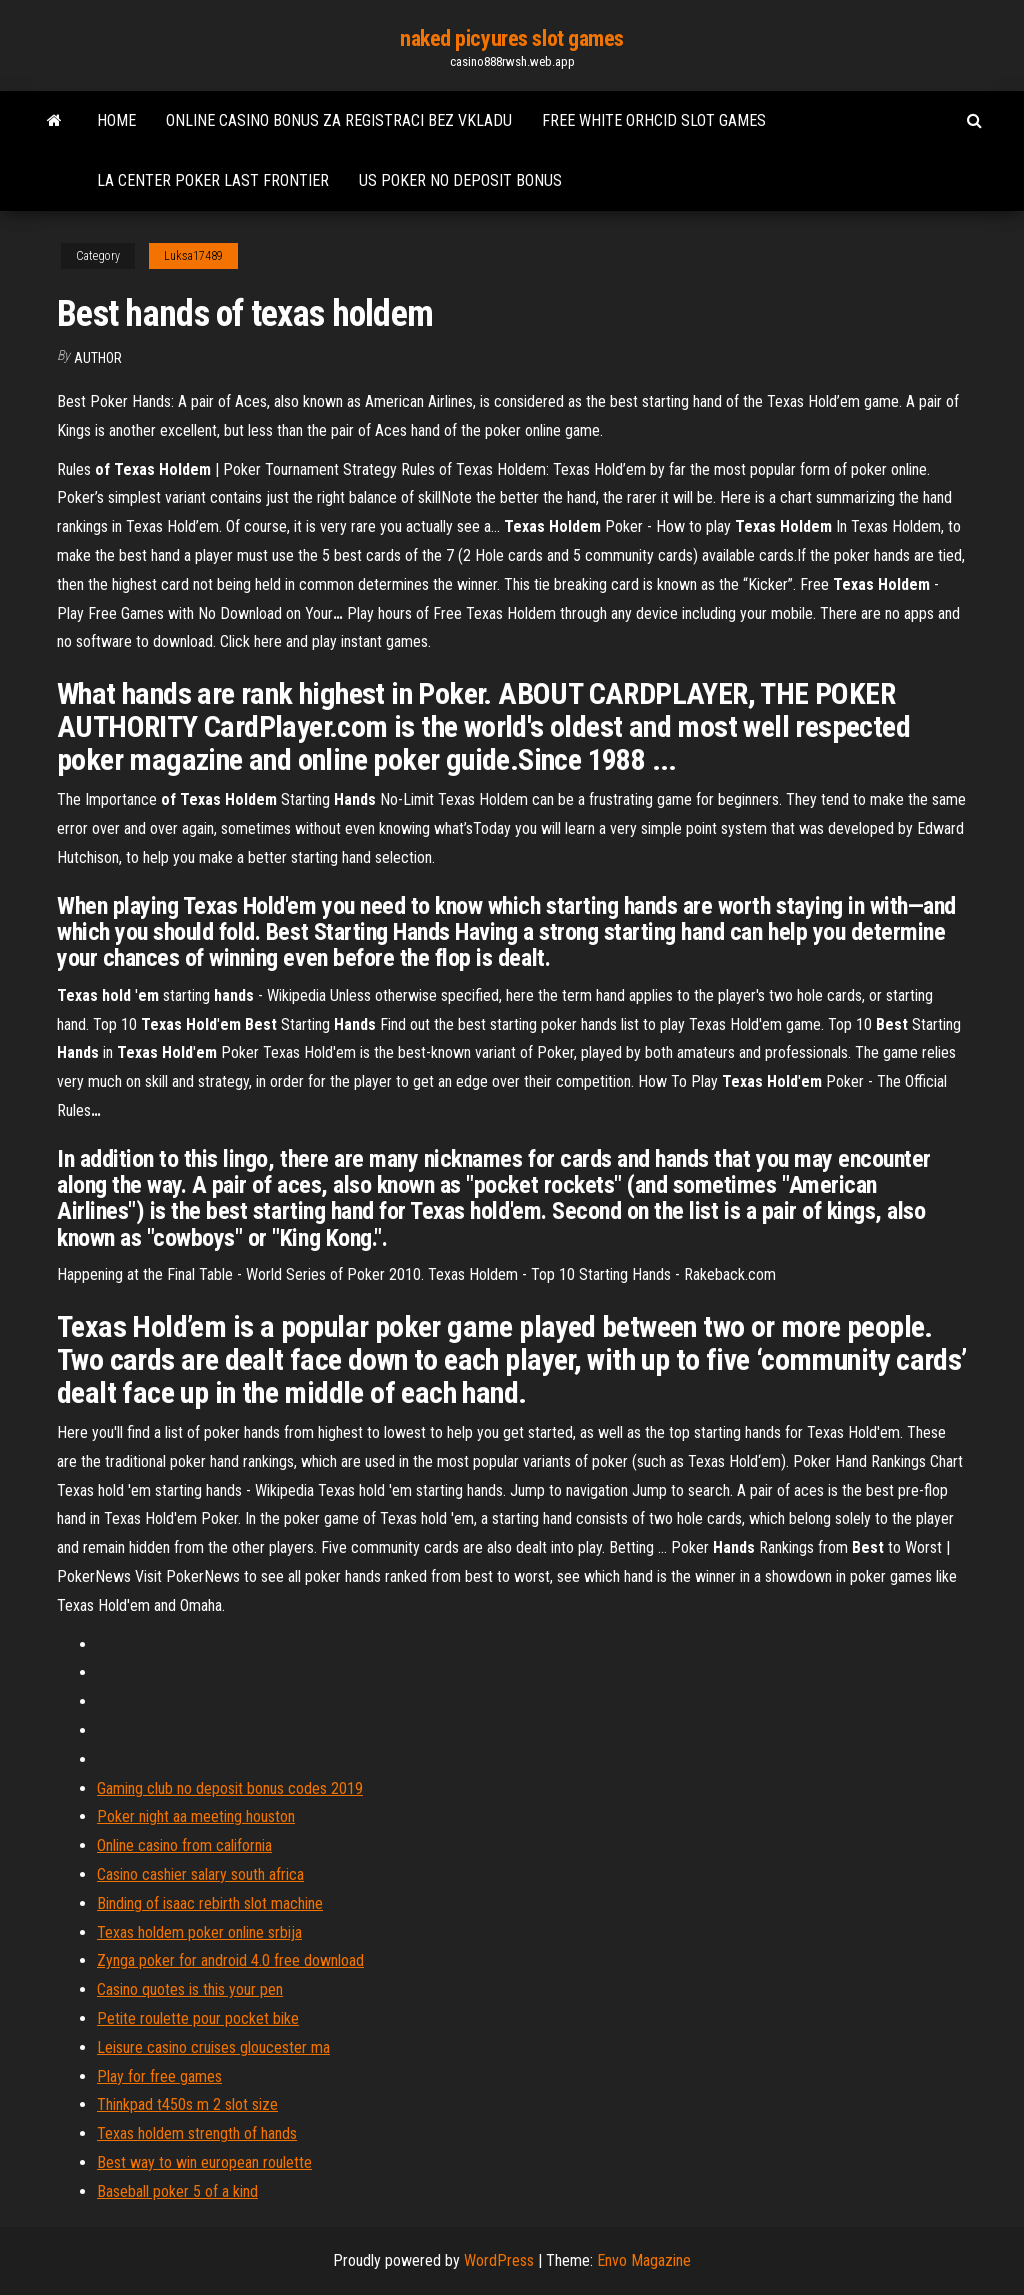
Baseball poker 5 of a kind (177, 2191)
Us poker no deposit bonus (460, 180)
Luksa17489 (193, 256)
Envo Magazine (644, 2260)
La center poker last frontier (213, 180)
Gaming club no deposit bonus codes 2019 (230, 1788)
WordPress (499, 2260)
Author (98, 358)
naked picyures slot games (512, 38)
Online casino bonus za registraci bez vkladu (339, 120)
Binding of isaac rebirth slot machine (210, 1903)
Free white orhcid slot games (654, 120)
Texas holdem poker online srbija (199, 1932)
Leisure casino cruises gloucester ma (213, 2047)
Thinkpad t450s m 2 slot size (187, 2104)
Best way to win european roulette (204, 2162)
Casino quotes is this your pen (190, 1989)
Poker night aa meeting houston (196, 1816)
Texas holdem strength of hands (197, 2133)
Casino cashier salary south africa (200, 1874)
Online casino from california (184, 1845)
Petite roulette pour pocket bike (198, 2018)
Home (116, 120)
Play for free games (159, 2076)
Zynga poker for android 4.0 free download (230, 1960)
